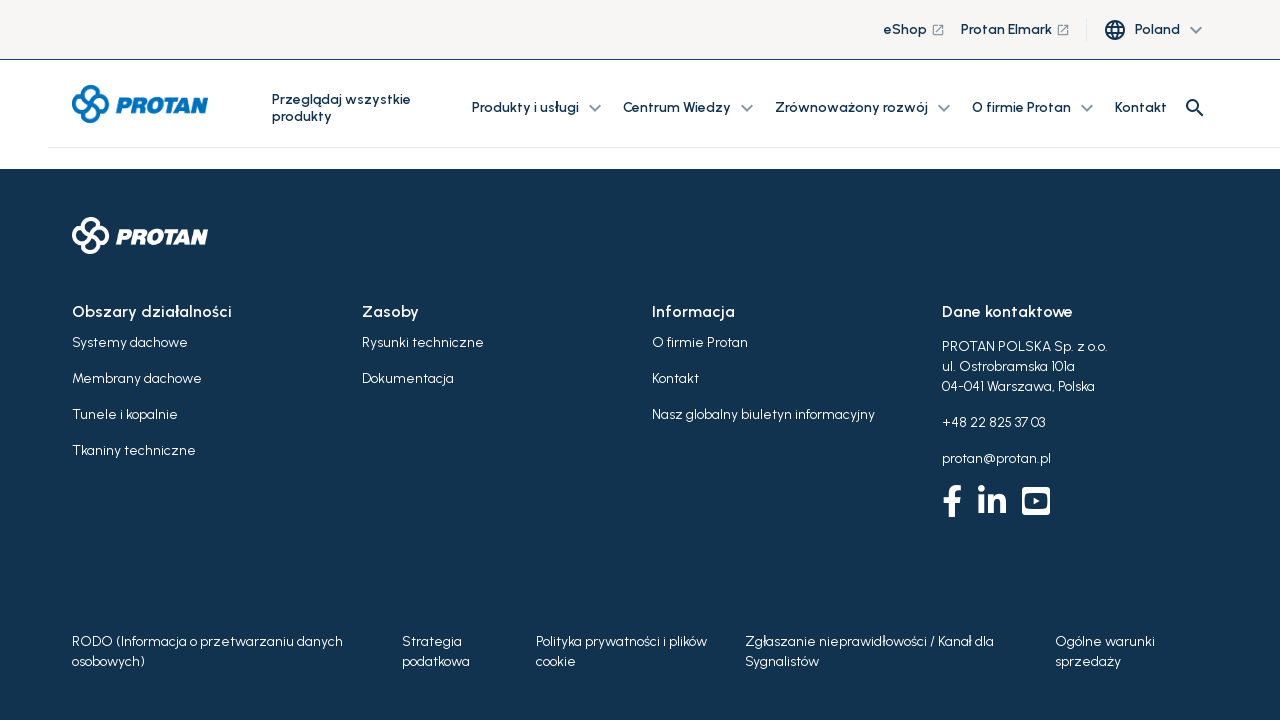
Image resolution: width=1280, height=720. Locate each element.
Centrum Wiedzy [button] (691, 108)
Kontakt (1141, 107)
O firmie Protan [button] (1035, 108)
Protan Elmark (1015, 29)
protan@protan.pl (996, 458)
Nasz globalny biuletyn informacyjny (763, 414)
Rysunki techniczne (423, 342)
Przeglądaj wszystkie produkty (341, 108)
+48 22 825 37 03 (993, 422)
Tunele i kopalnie (125, 414)
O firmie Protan (700, 342)
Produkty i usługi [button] (539, 108)
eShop (914, 29)
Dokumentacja (408, 378)
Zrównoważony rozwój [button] (865, 108)
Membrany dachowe (137, 378)
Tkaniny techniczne (134, 450)
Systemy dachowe (130, 342)
